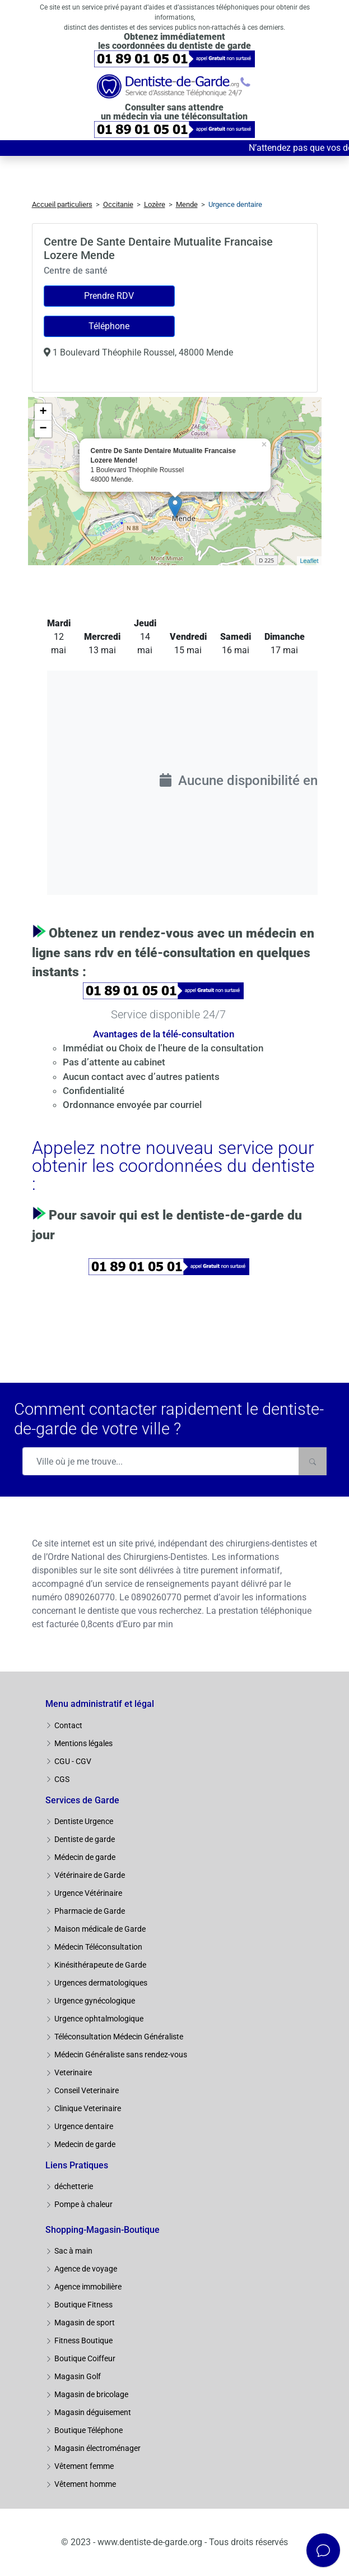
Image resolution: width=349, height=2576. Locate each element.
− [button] (42, 429)
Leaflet (309, 560)
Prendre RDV (109, 295)
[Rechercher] (313, 1461)
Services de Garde (82, 1800)
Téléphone (109, 326)
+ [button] (42, 412)
